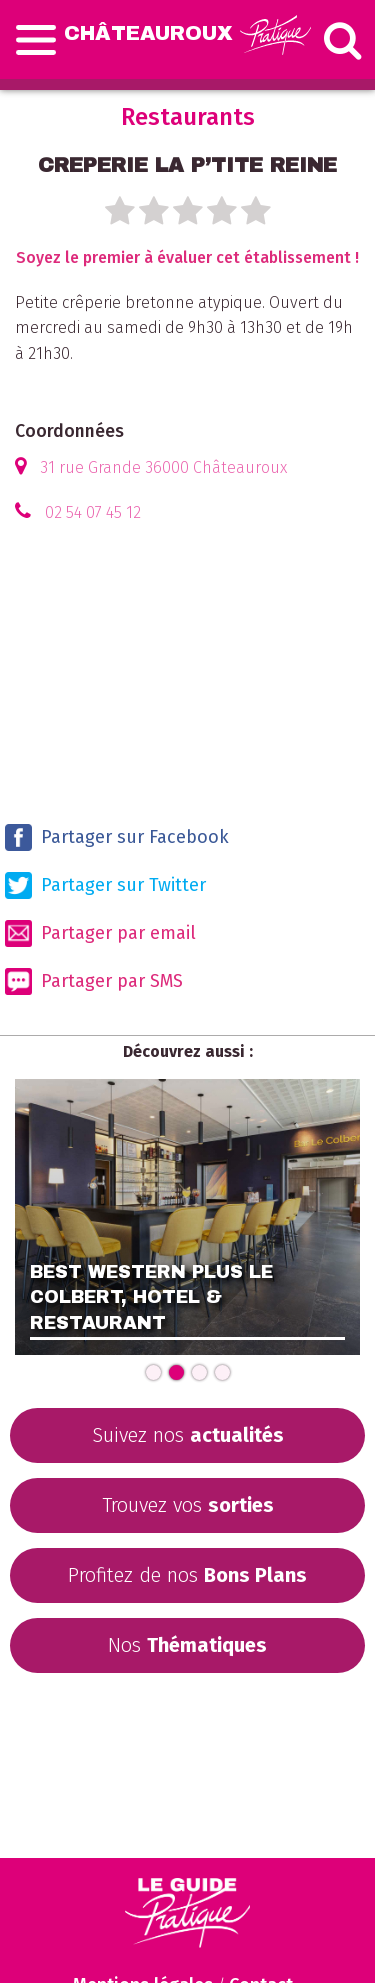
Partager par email (100, 933)
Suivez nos (188, 1435)
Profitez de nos (187, 1575)
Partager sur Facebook (117, 837)
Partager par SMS (94, 981)
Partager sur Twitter (105, 885)
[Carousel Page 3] (199, 1372)
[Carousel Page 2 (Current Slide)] (176, 1372)
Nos (187, 1645)
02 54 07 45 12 (93, 512)
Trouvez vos (188, 1505)
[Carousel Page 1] (153, 1372)
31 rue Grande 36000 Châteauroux (163, 467)
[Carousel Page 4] (222, 1372)
